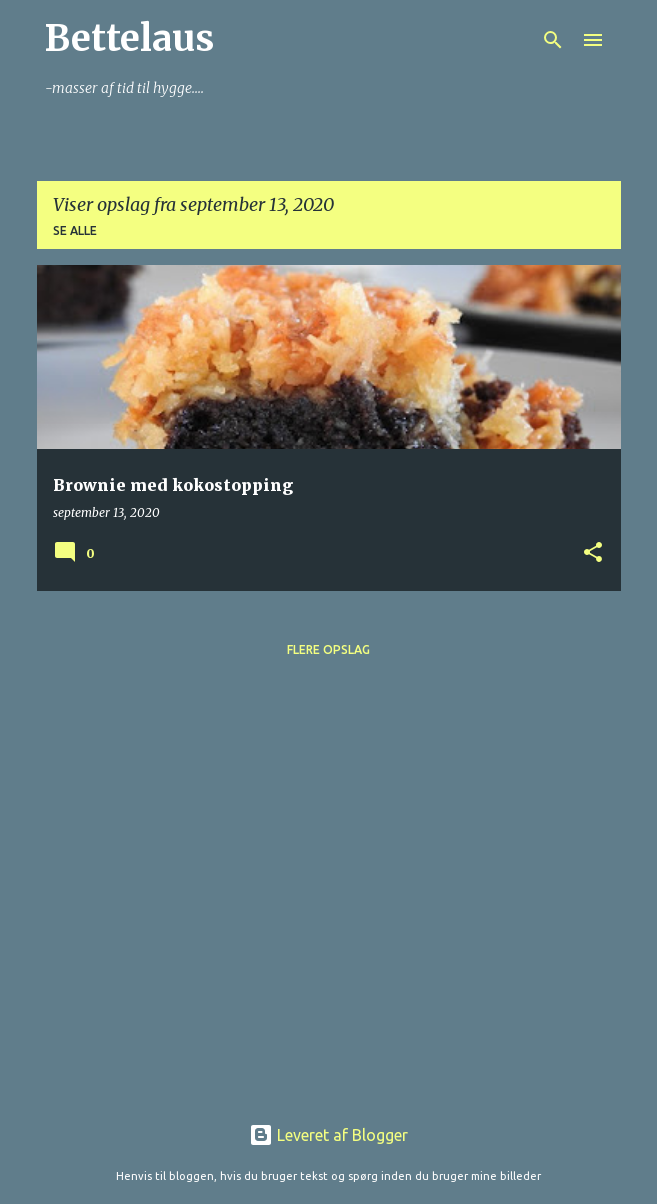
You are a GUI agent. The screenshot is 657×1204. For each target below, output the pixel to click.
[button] (593, 553)
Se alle (75, 230)
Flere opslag (328, 649)
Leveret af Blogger (328, 1135)
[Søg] (553, 40)
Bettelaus (129, 38)
